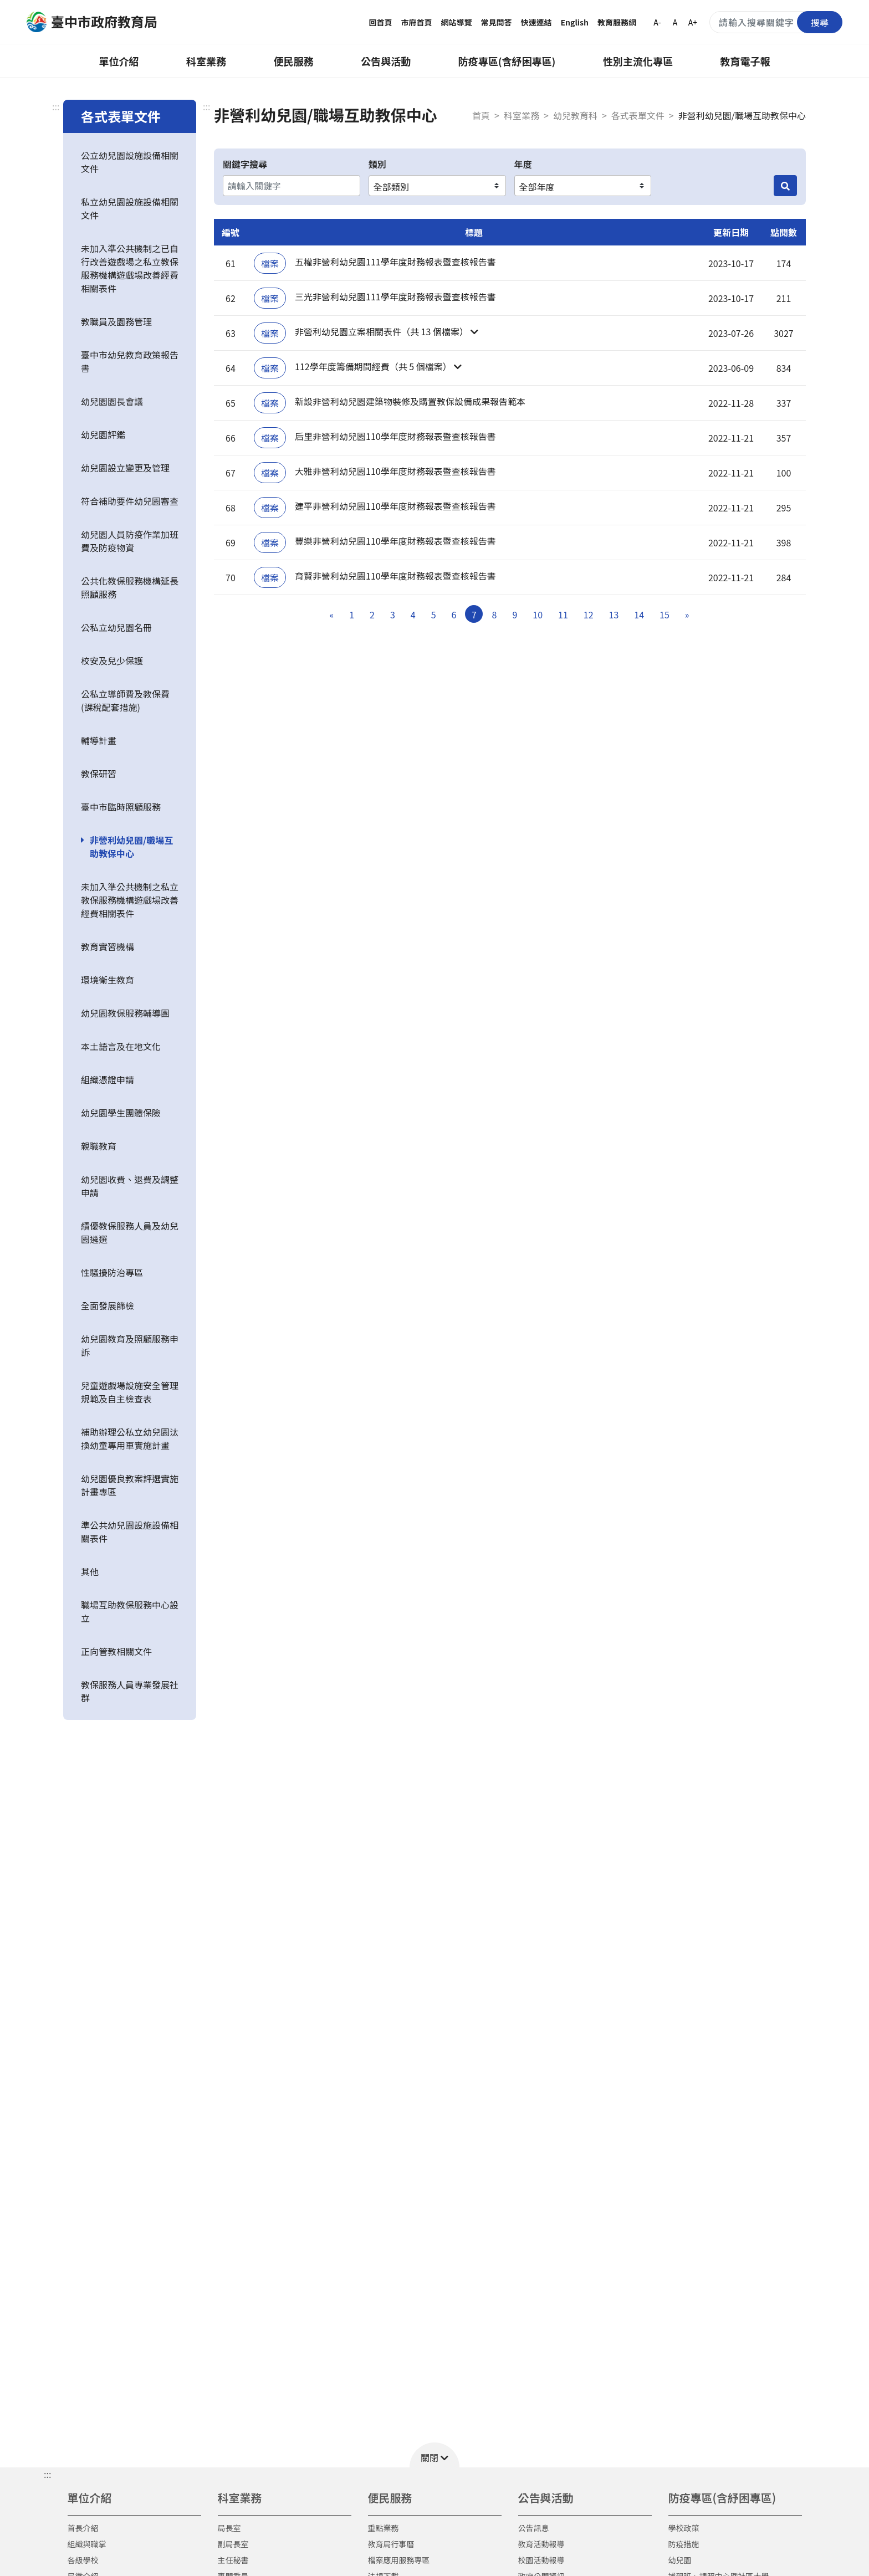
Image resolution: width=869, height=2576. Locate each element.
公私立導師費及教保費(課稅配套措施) (125, 700)
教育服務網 (616, 22)
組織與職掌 (87, 2543)
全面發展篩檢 (107, 1305)
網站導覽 (456, 22)
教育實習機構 (107, 946)
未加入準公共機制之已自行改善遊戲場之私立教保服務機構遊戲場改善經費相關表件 (129, 268)
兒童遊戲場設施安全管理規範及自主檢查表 (129, 1392)
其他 (90, 1571)
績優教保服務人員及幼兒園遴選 (129, 1232)
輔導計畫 (98, 740)
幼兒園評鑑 (103, 434)
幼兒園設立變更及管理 (125, 467)
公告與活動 (386, 61)
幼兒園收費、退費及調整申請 (129, 1185)
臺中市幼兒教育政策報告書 (129, 361)
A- (657, 22)
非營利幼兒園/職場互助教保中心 (131, 846)
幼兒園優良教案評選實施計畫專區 (129, 1485)
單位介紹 (119, 61)
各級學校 (83, 2559)
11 (563, 614)
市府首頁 (416, 22)
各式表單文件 (637, 115)
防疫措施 (683, 2543)
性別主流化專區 (638, 61)
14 (639, 614)
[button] (474, 333)
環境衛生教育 (107, 979)
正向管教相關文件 (116, 1651)
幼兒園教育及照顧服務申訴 (129, 1345)
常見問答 (496, 22)
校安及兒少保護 (112, 660)
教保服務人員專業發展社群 (129, 1691)
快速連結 (536, 22)
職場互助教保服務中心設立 (129, 1611)
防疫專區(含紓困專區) (507, 61)
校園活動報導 (541, 2559)
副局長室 (233, 2543)
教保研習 (98, 773)
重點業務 (383, 2527)
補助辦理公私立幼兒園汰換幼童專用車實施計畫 (129, 1438)
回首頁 (380, 22)
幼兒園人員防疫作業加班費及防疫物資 (129, 541)
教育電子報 (745, 61)
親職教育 (98, 1146)
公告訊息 (533, 2527)
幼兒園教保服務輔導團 (125, 1013)
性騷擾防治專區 (112, 1272)
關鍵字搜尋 (245, 164)
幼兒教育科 (575, 115)
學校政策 (683, 2527)
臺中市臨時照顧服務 (121, 806)
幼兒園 (680, 2559)
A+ (692, 22)
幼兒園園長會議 (112, 401)
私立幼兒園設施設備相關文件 (129, 208)
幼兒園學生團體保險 (121, 1112)
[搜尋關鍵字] (775, 22)
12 (589, 614)
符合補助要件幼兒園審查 (129, 501)
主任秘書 (233, 2559)
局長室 (229, 2527)
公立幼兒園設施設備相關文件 (129, 161)
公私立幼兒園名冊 (116, 627)
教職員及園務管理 (116, 321)
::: (55, 106)
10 (538, 614)
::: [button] (47, 2474)
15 (664, 614)
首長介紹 (83, 2527)
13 (614, 614)
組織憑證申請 (107, 1079)
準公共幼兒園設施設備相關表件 (129, 1531)
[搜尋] (785, 185)
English (575, 22)
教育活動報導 (541, 2543)
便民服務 (294, 61)
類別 (377, 164)
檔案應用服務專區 (399, 2559)
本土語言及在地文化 (121, 1046)
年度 (523, 164)
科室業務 (206, 61)
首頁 (481, 115)
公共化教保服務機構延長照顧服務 (129, 587)
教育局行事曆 (391, 2543)
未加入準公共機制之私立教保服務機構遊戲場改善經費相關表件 (129, 900)
